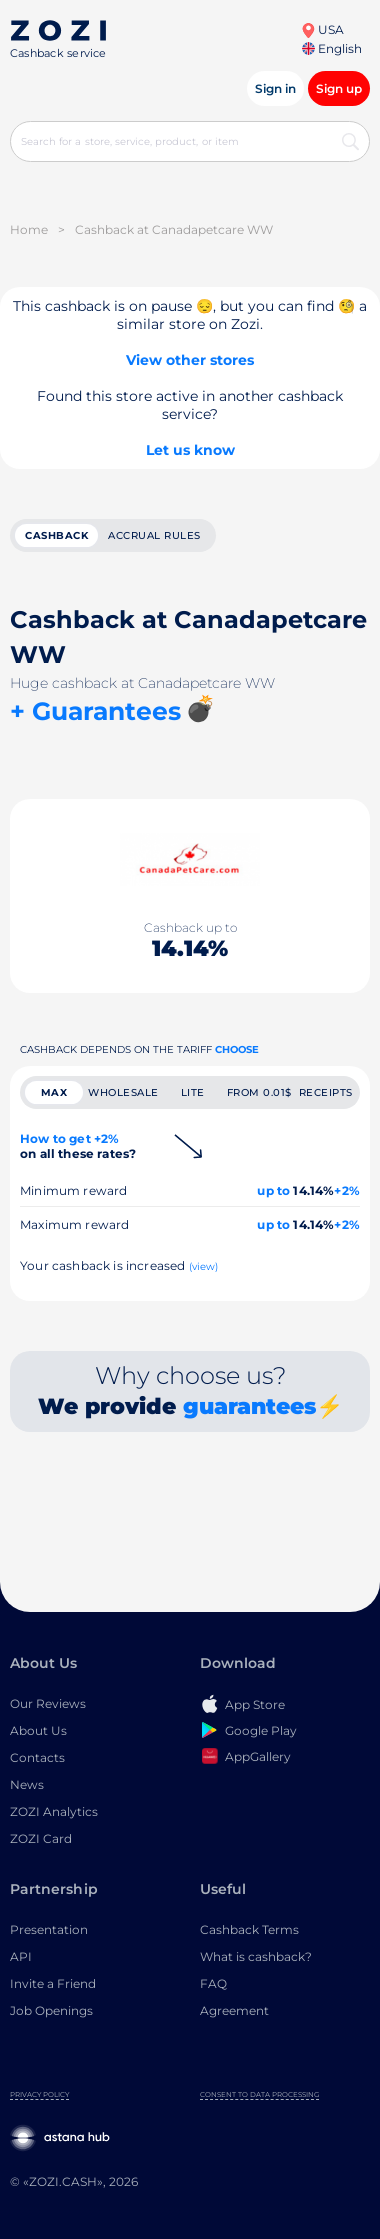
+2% (347, 1190)
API (21, 1956)
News (27, 1784)
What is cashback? (256, 1956)
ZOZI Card (41, 1838)
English (332, 48)
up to (273, 1190)
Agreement (234, 2010)
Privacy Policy (39, 2094)
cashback (56, 535)
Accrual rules (154, 535)
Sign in (275, 88)
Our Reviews (48, 1703)
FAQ (213, 1983)
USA (322, 29)
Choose (237, 1049)
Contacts (37, 1757)
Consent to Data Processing (259, 2094)
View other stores (190, 360)
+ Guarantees (95, 711)
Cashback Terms (249, 1929)
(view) (204, 1266)
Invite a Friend (53, 1983)
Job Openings (51, 2010)
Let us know (190, 450)
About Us (38, 1730)
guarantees (249, 1406)
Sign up (339, 88)
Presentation (49, 1929)
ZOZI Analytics (54, 1811)
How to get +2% (78, 1146)
